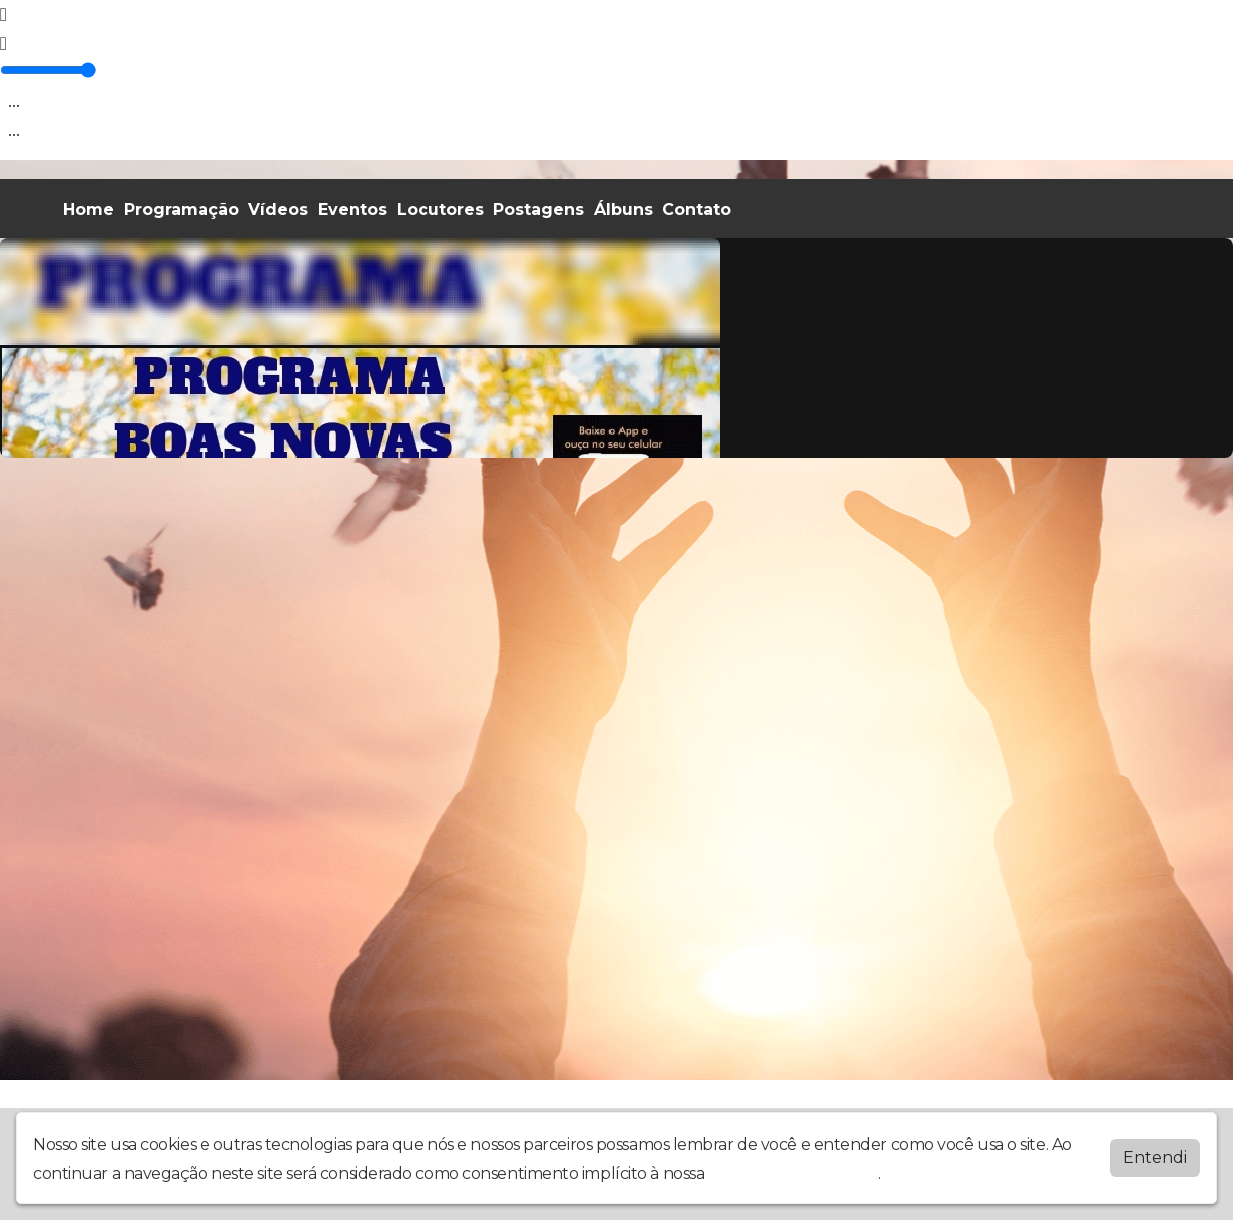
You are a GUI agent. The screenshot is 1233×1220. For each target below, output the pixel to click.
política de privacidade (793, 1173)
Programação (181, 209)
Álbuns (623, 209)
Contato (696, 209)
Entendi (1155, 1157)
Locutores (440, 209)
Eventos (352, 209)
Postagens (538, 209)
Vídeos (278, 209)
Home (88, 209)
